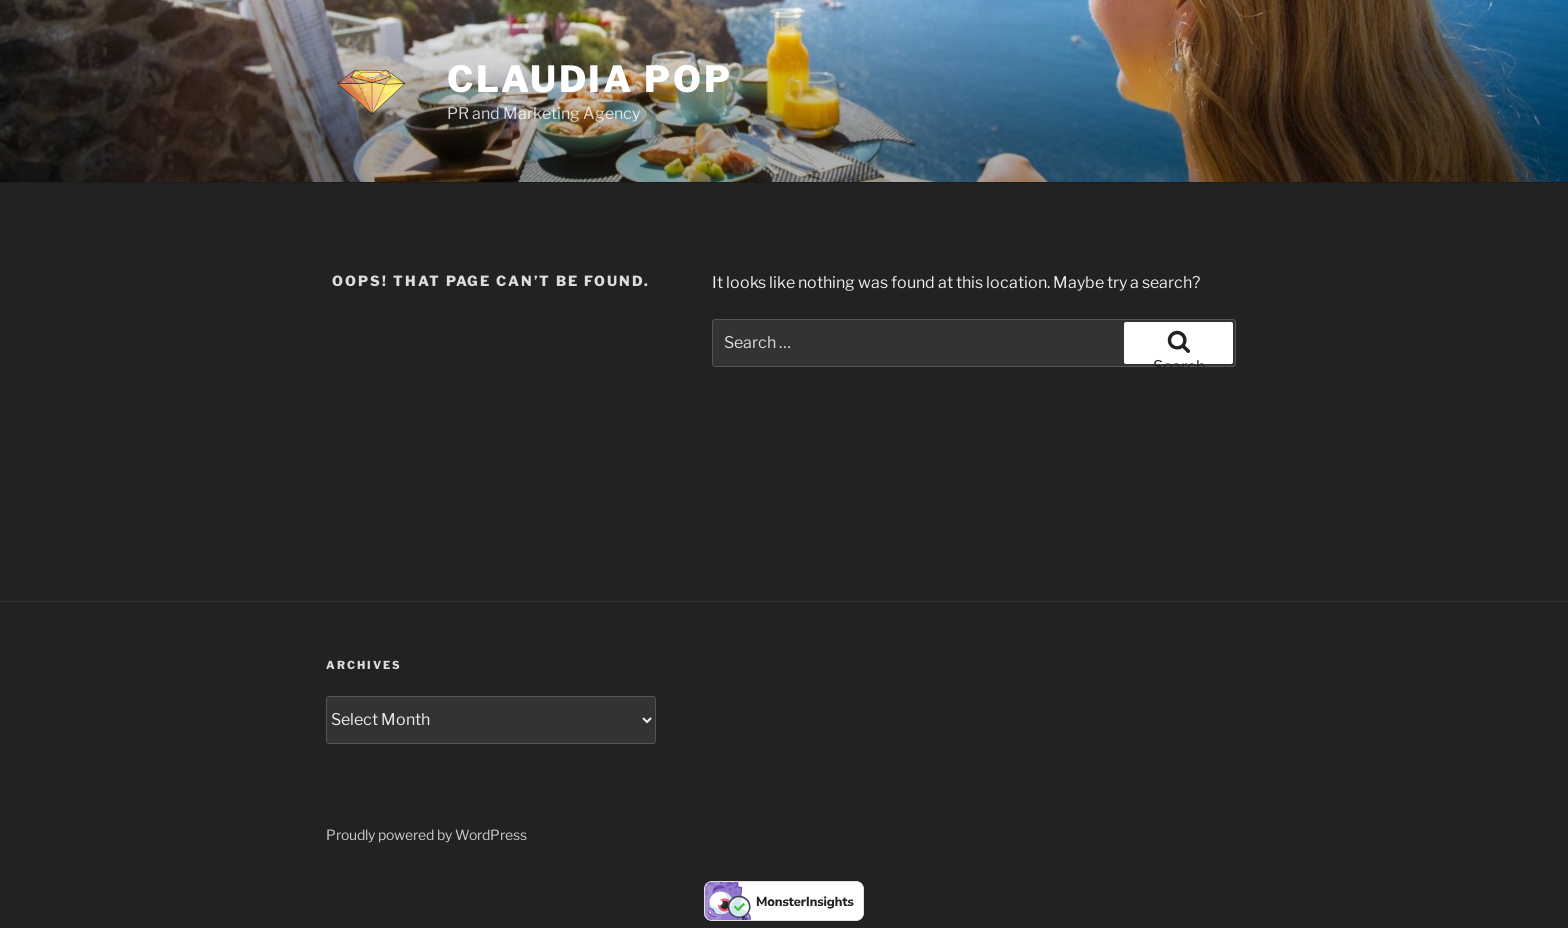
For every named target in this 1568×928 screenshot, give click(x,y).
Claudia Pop (590, 79)
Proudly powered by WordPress (426, 834)
